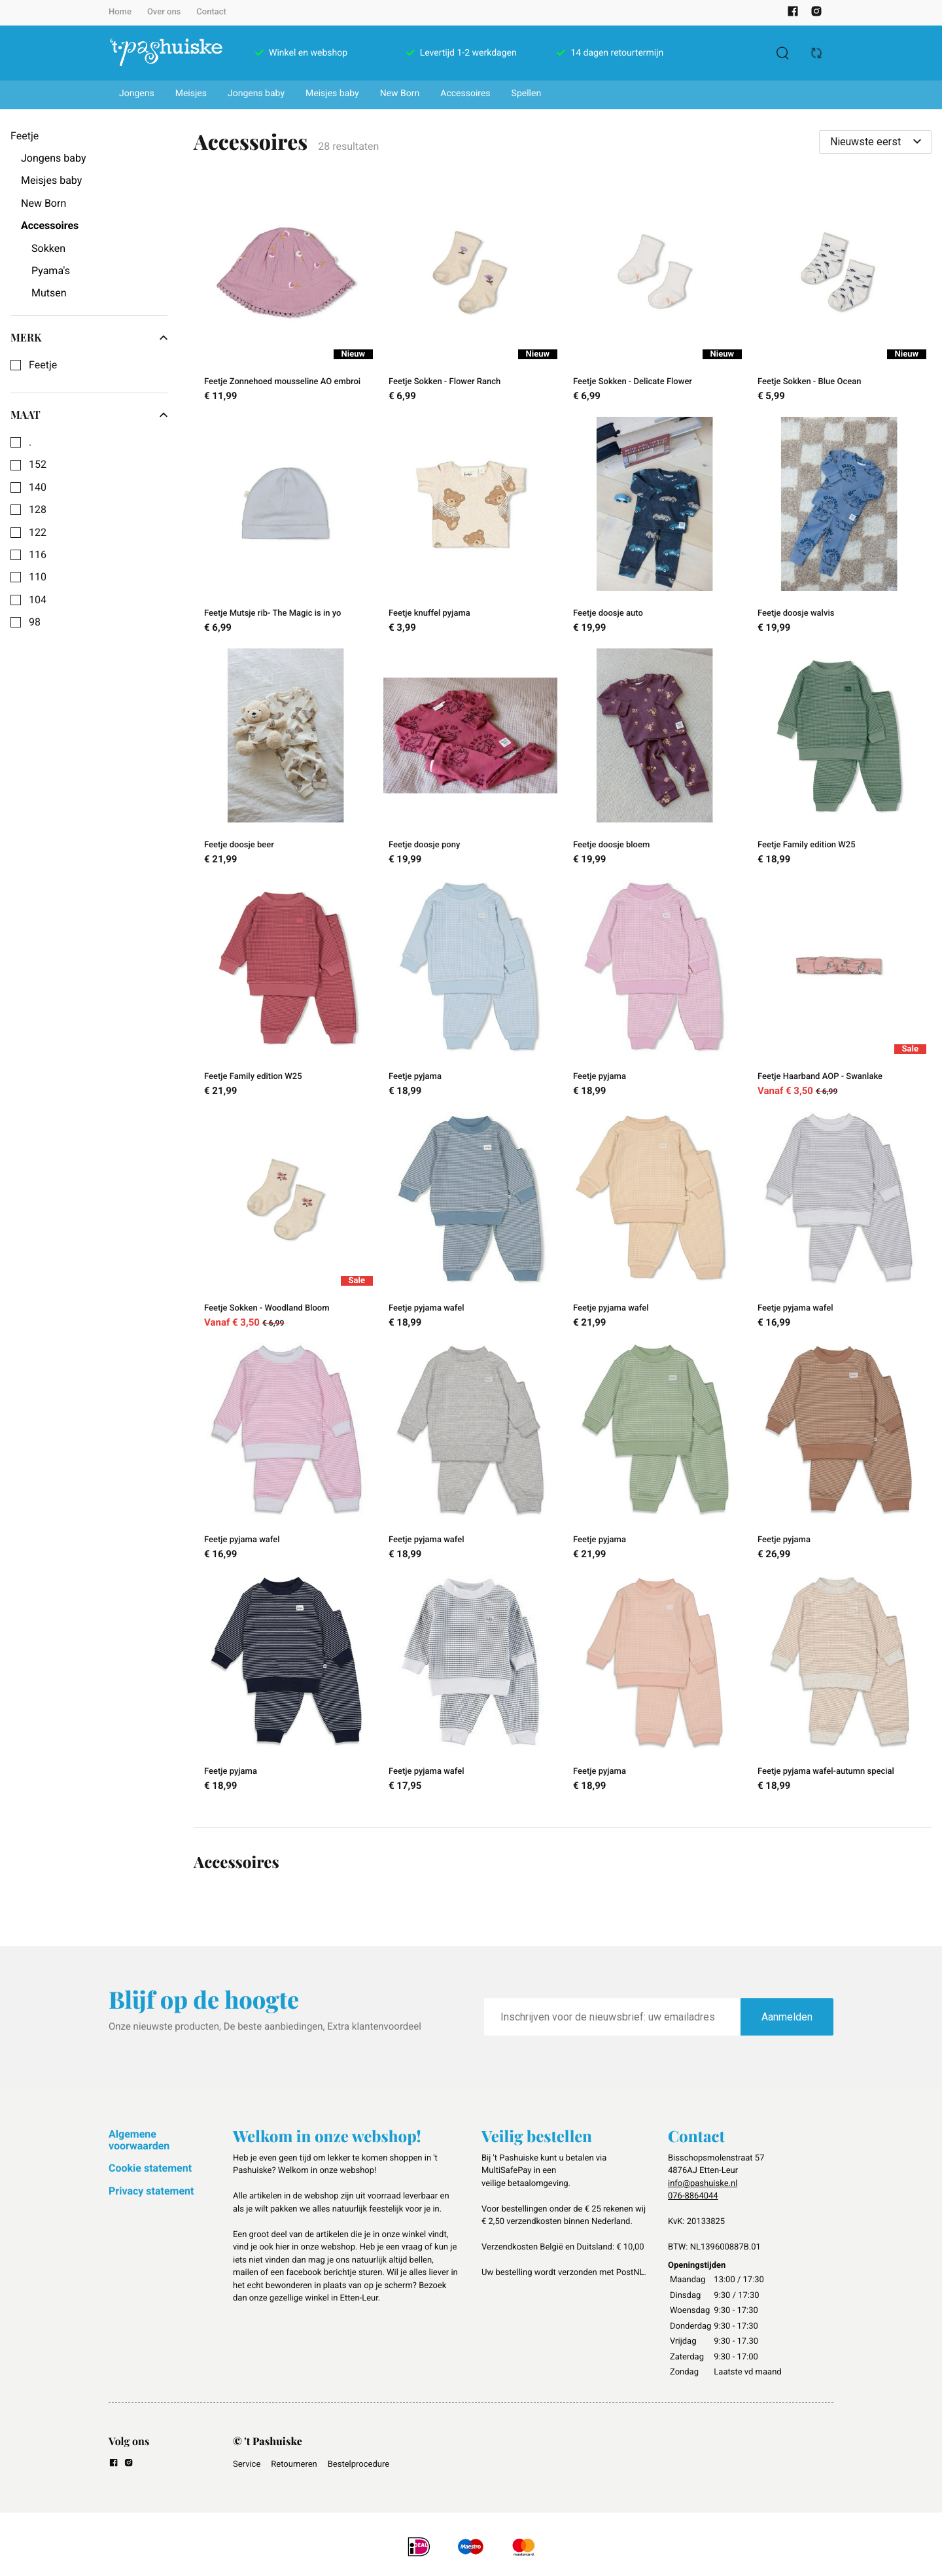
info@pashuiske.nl (702, 2184)
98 (35, 622)
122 (37, 532)
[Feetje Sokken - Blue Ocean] (839, 296)
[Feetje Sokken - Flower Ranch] (470, 296)
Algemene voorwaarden (139, 2140)
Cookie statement (150, 2168)
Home (120, 12)
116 (37, 555)
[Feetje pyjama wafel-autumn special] (839, 1685)
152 (37, 464)
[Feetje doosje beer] (286, 759)
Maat (88, 415)
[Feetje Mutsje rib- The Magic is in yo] (286, 527)
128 (37, 510)
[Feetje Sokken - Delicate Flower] (655, 296)
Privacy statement (151, 2191)
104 (37, 600)
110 (37, 577)
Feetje (43, 365)
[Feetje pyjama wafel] (470, 1222)
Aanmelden (786, 2017)
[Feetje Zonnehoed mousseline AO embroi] (286, 296)
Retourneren (294, 2464)
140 (37, 487)
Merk (88, 338)
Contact (211, 12)
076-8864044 (693, 2196)
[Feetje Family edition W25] (839, 759)
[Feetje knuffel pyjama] (470, 527)
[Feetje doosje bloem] (655, 759)
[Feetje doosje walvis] (839, 527)
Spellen (527, 93)
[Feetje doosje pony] (470, 759)
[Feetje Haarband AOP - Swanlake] (839, 990)
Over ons (164, 12)
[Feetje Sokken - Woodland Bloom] (286, 1222)
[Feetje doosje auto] (655, 527)
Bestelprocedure (358, 2464)
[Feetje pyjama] (470, 990)
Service (246, 2464)
